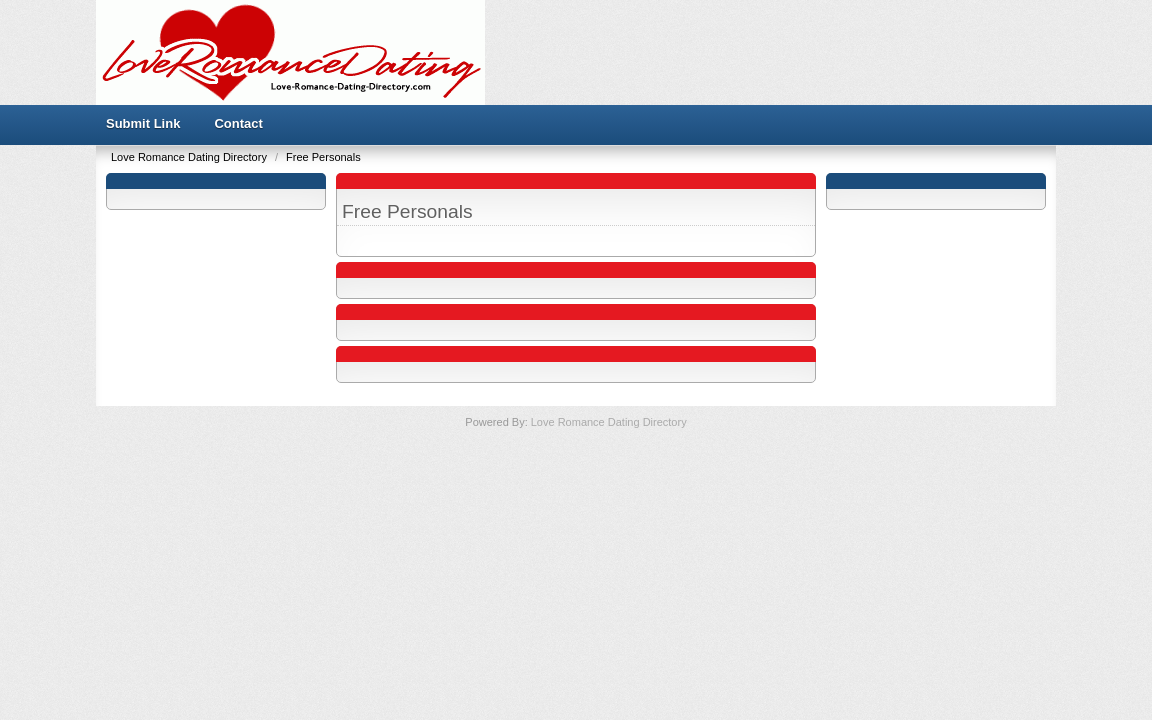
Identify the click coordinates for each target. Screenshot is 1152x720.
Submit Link (143, 123)
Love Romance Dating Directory (190, 157)
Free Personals (323, 157)
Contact (238, 123)
